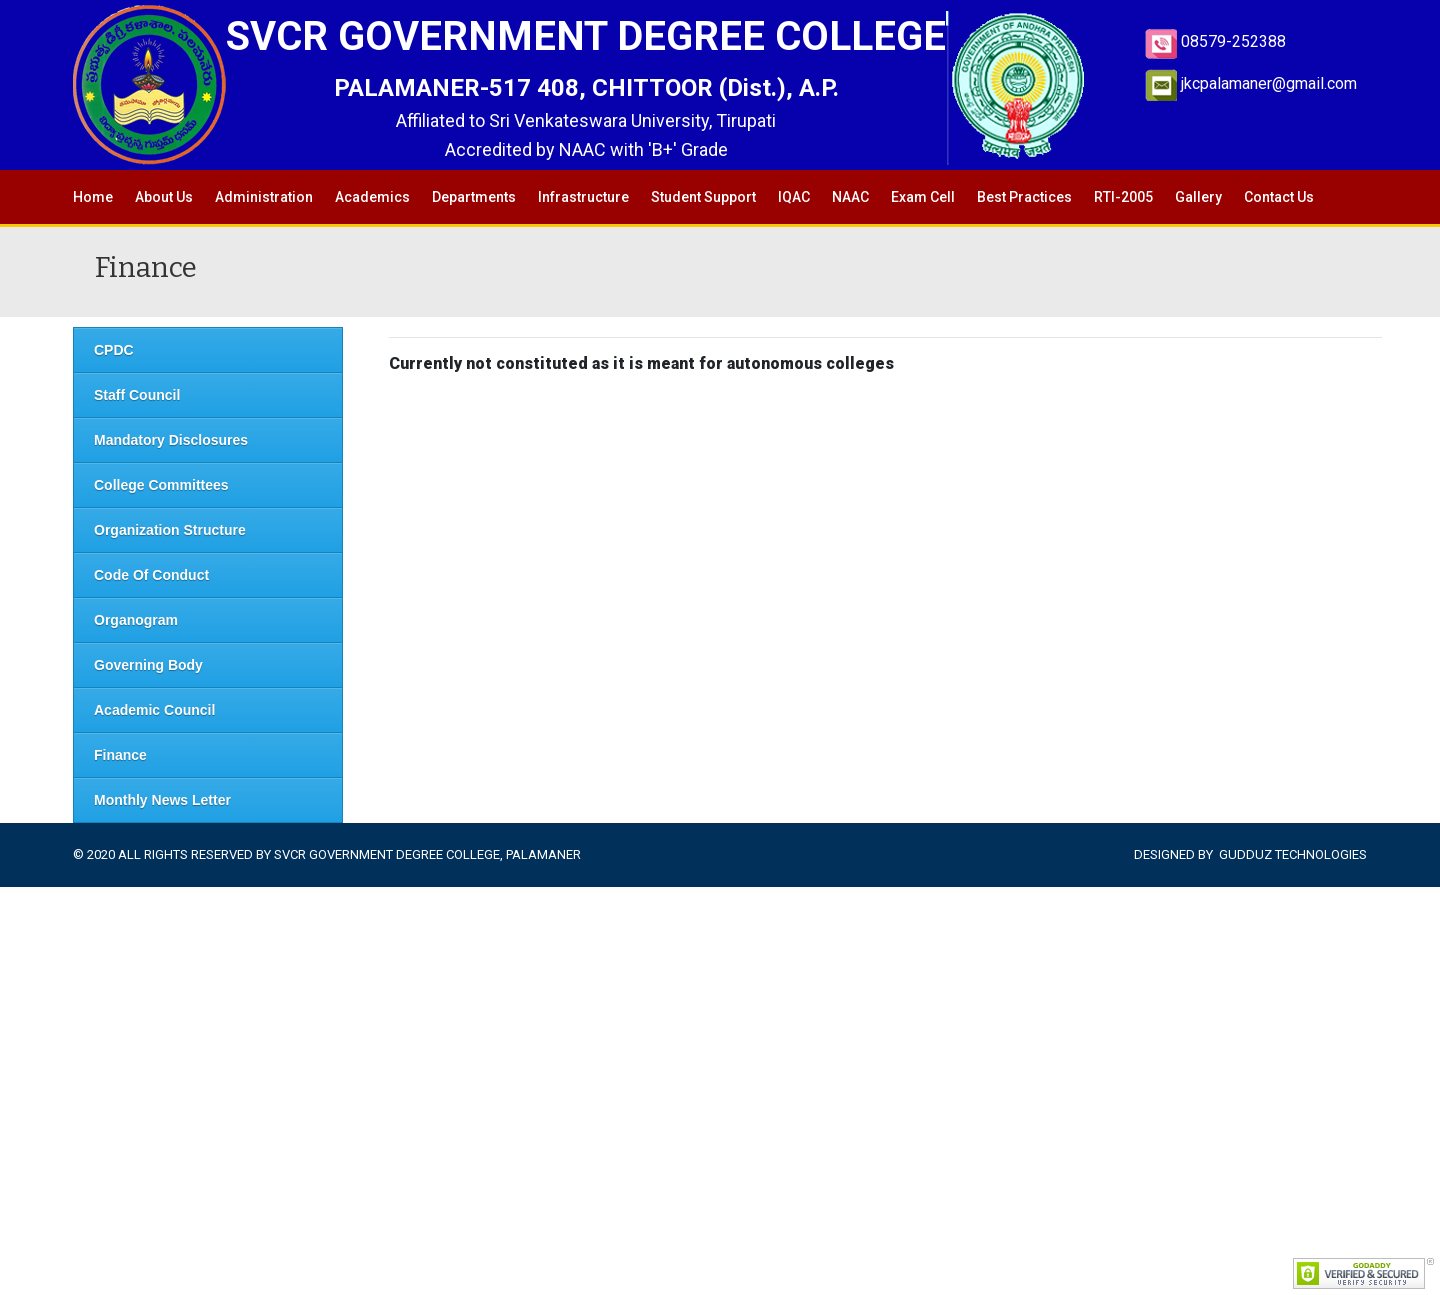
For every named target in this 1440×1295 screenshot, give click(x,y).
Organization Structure (170, 530)
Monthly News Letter (162, 800)
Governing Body (148, 665)
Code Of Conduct (151, 575)
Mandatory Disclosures (171, 440)
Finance (120, 755)
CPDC (114, 350)
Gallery (1198, 197)
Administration (264, 197)
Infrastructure (583, 197)
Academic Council (154, 710)
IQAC (794, 197)
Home (93, 197)
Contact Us (1279, 197)
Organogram (136, 620)
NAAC (850, 197)
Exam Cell (923, 197)
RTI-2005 (1123, 197)
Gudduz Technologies (1293, 854)
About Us (164, 197)
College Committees (161, 485)
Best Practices (1024, 197)
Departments (474, 197)
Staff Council (137, 395)
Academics (372, 197)
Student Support (703, 197)
